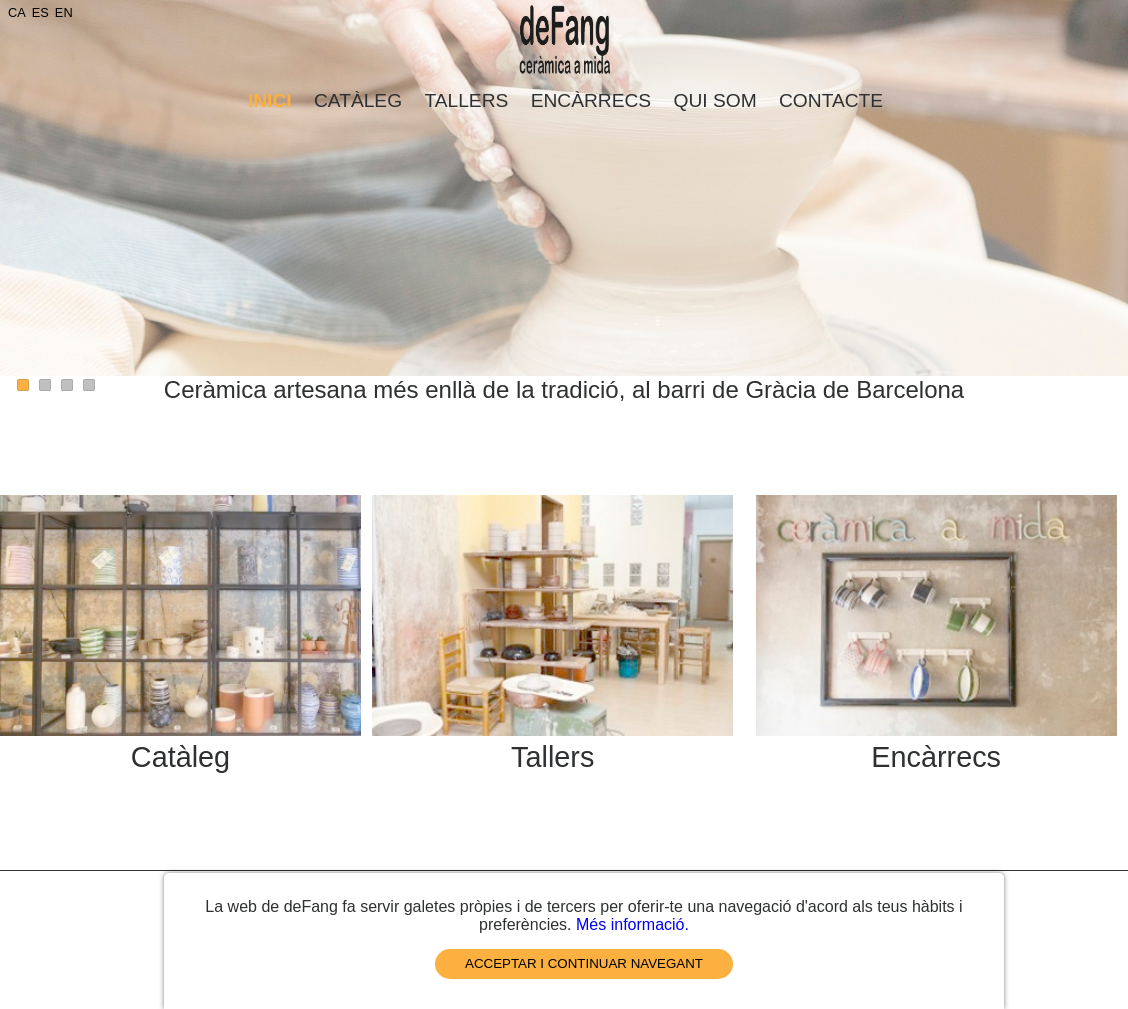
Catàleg (358, 100)
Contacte (831, 100)
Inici (270, 100)
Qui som (715, 100)
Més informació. (632, 924)
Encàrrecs (591, 100)
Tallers (466, 100)
